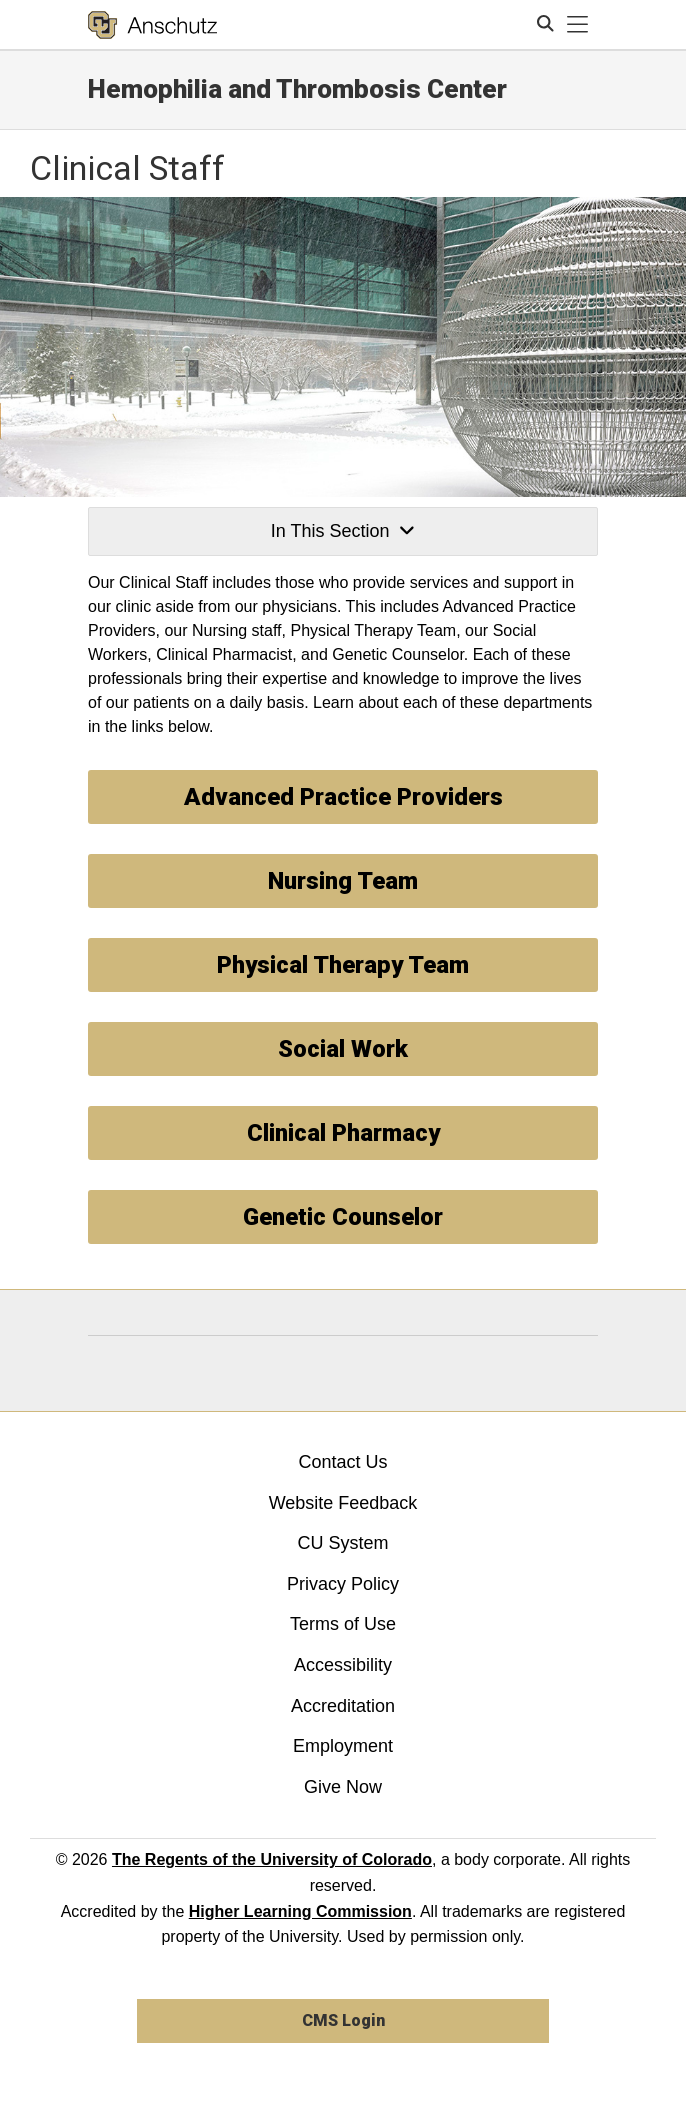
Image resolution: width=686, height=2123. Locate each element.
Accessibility (343, 1665)
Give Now (343, 1787)
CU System (342, 1543)
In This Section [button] (343, 531)
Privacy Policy (343, 1584)
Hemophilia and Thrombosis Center (297, 89)
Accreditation (343, 1706)
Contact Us (342, 1462)
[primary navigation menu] (578, 25)
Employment (343, 1746)
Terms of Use (343, 1624)
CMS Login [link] (343, 2020)
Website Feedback (343, 1503)
